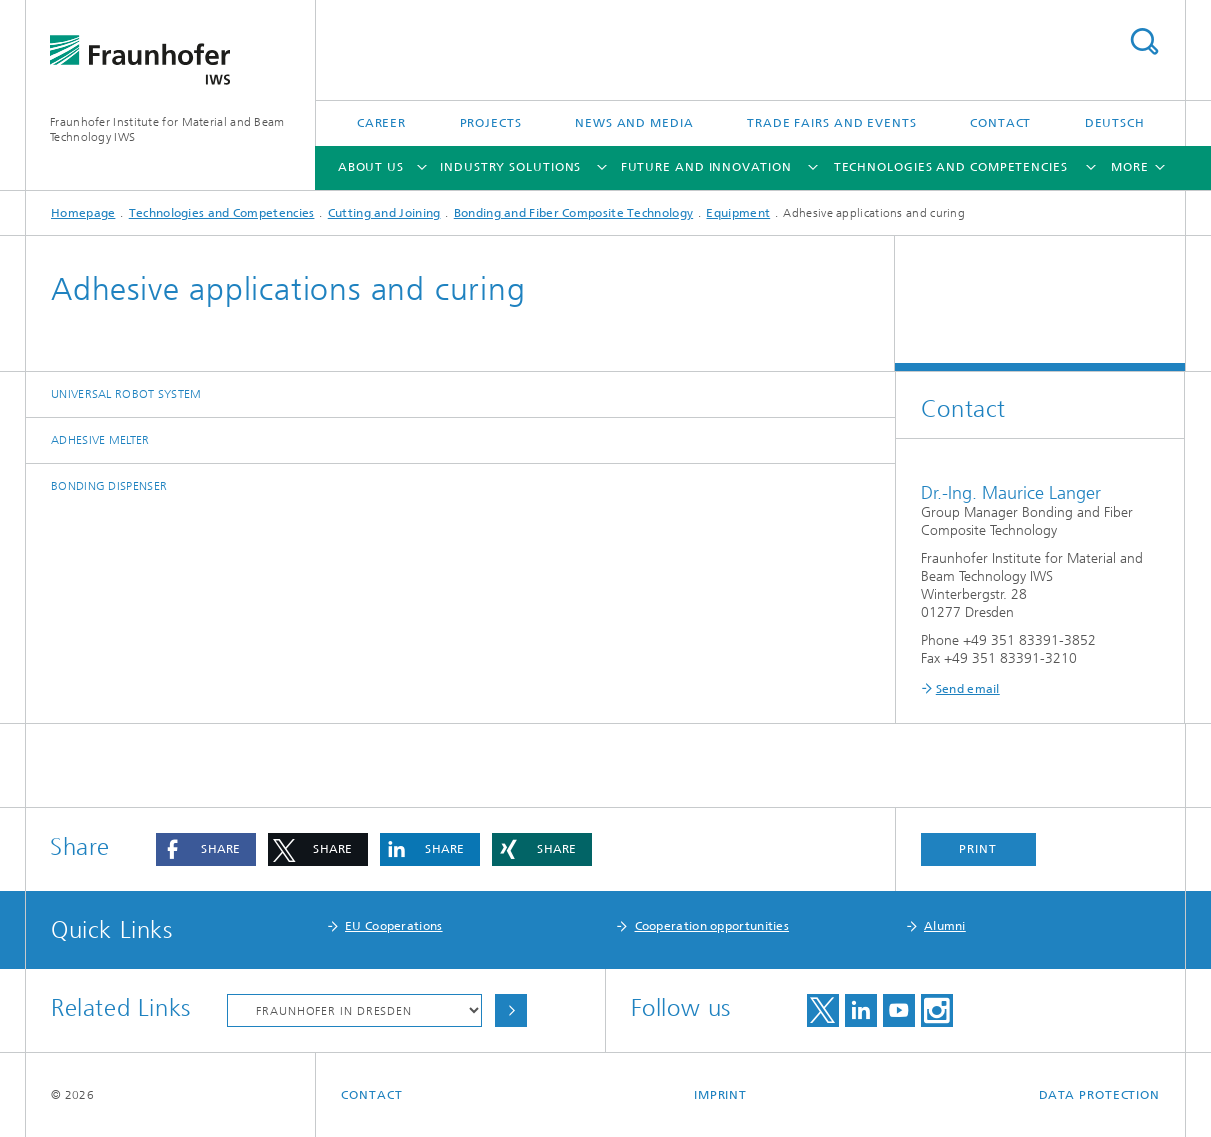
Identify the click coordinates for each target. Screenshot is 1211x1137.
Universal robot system (126, 394)
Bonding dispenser (109, 486)
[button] (206, 849)
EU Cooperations (394, 926)
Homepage (83, 213)
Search (1144, 41)
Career (381, 123)
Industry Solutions (510, 167)
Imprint (720, 1095)
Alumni (945, 926)
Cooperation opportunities (712, 926)
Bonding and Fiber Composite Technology (573, 213)
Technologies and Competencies (951, 167)
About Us (371, 167)
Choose (511, 1010)
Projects (491, 123)
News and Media (634, 123)
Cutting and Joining (384, 213)
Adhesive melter (100, 440)
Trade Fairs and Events (832, 123)
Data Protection (1100, 1095)
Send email (968, 689)
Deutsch (1115, 123)
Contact (1000, 123)
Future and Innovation (706, 167)
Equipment (738, 213)
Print (978, 849)
